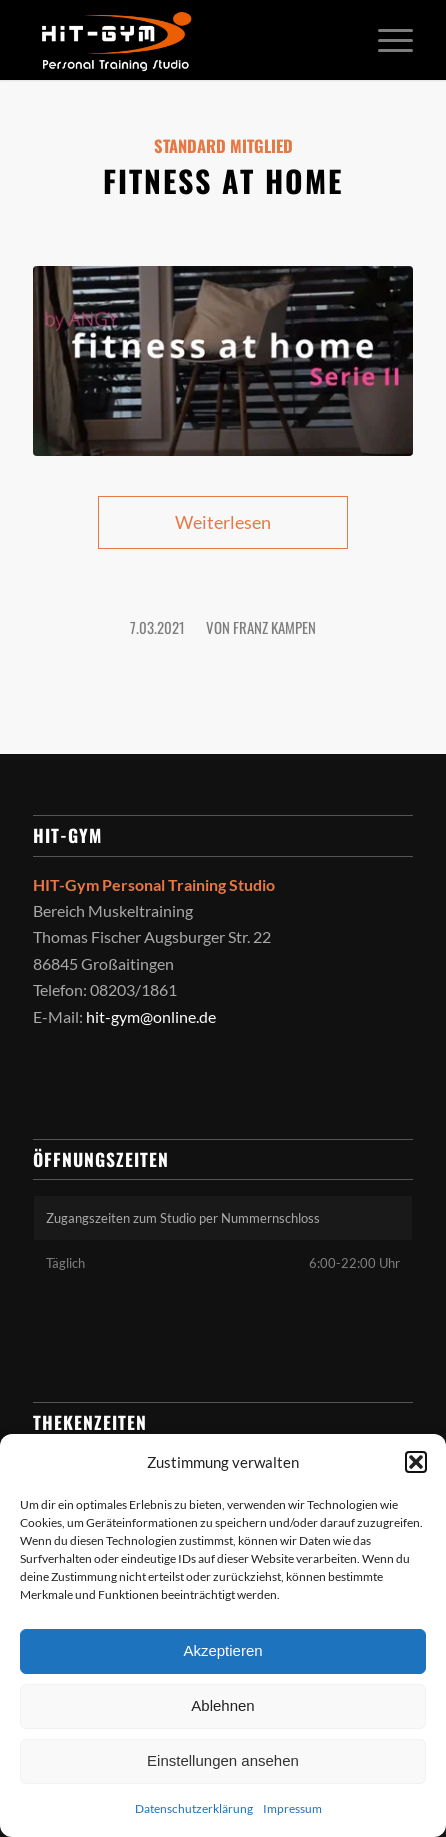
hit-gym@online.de (151, 1016)
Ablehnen (222, 1705)
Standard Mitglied (223, 145)
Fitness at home (223, 180)
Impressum (292, 1808)
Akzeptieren (222, 1650)
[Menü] (385, 40)
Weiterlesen (223, 522)
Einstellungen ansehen (223, 1760)
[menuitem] (385, 40)
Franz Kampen (274, 627)
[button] (416, 1462)
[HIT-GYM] (184, 40)
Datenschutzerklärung (194, 1808)
